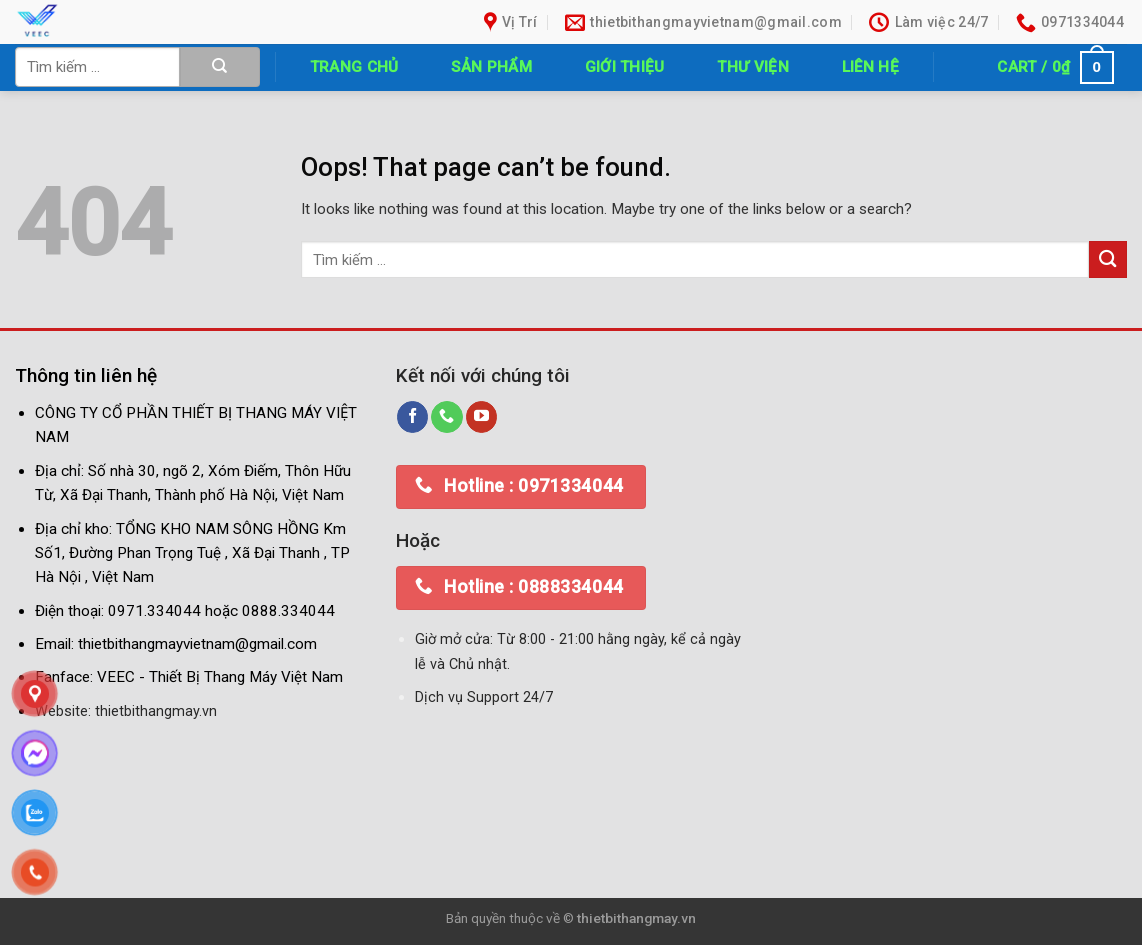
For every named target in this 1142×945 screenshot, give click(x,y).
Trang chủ (354, 67)
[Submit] (220, 67)
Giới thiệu (625, 67)
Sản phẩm (491, 67)
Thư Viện (752, 67)
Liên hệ (870, 67)
